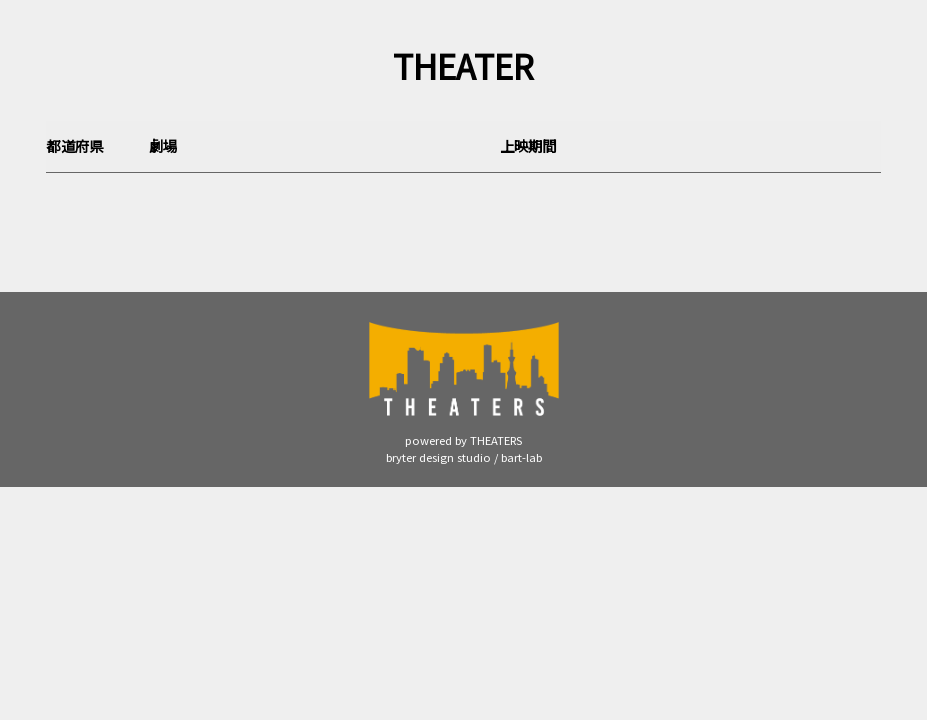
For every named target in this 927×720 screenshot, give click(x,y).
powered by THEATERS (463, 440)
